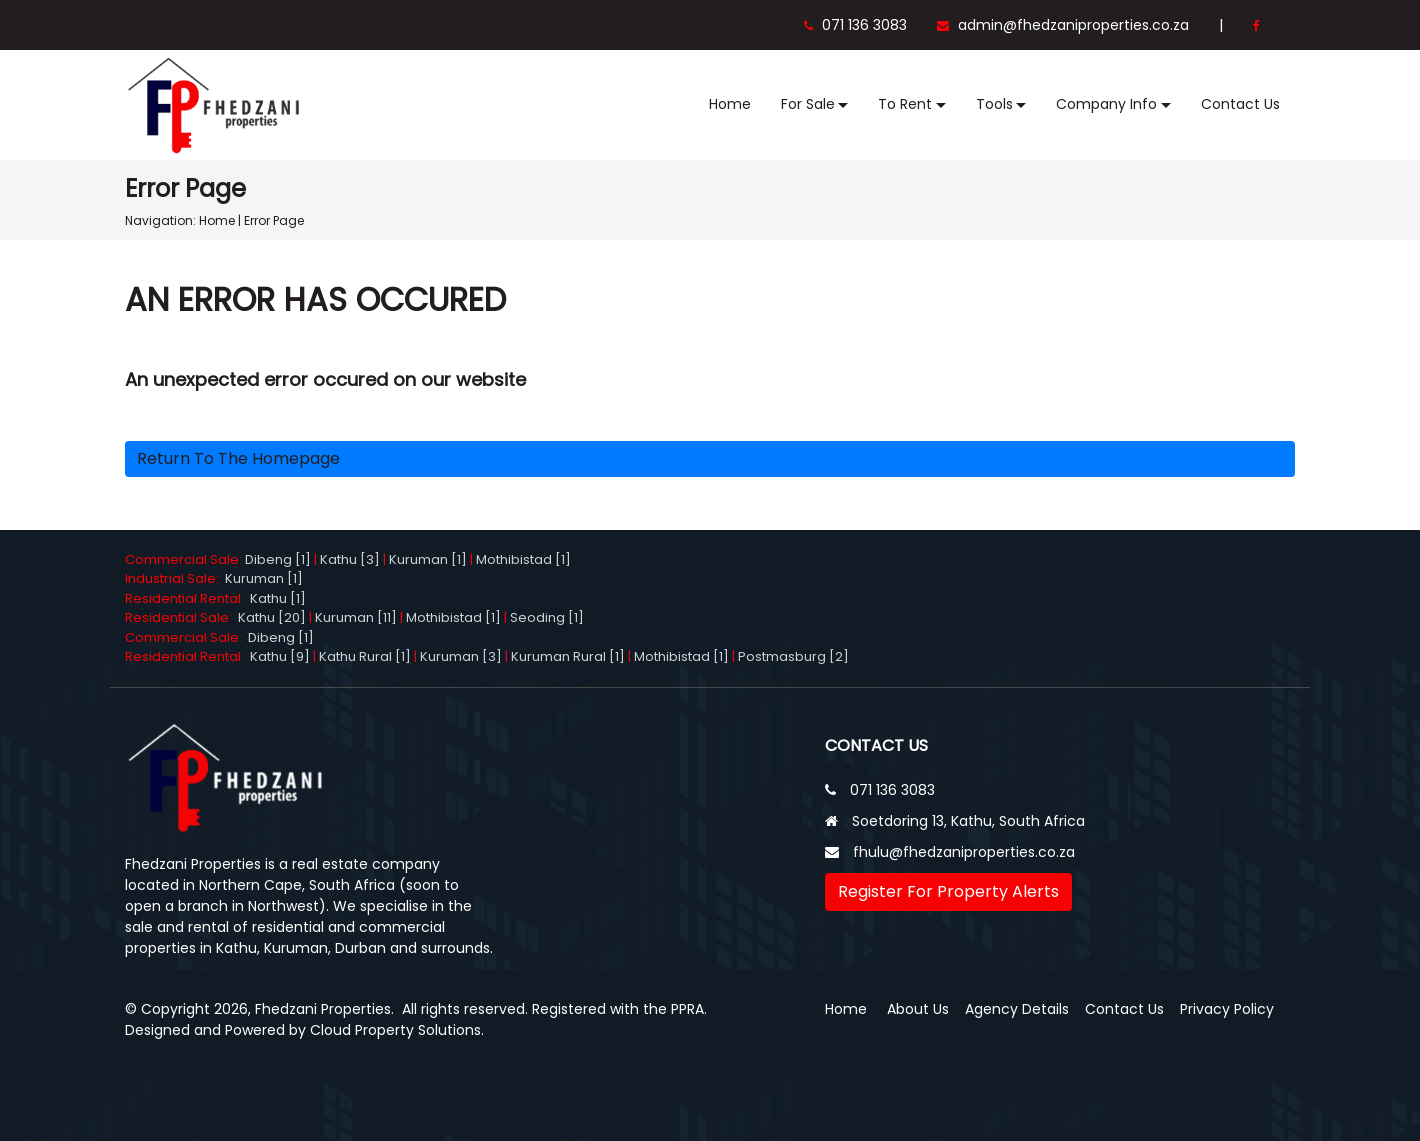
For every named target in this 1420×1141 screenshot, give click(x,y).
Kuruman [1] (428, 559)
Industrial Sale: (175, 578)
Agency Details (1017, 1009)
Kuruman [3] (461, 656)
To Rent (905, 104)
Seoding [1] (547, 617)
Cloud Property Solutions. (397, 1030)
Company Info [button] (1106, 104)
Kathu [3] (350, 559)
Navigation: (160, 220)
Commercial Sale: (185, 559)
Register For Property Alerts (948, 891)
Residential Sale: (181, 617)
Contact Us (1240, 104)
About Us (918, 1009)
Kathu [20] (272, 617)
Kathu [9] (280, 656)
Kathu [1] (278, 598)
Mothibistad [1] (523, 559)
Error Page (274, 220)
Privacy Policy (1227, 1009)
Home (730, 104)
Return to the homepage (238, 458)
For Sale (808, 104)
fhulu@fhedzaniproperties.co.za (964, 852)
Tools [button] (994, 104)
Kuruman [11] (356, 617)
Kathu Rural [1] (365, 656)
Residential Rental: (187, 598)
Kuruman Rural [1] (568, 656)
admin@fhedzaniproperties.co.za (1063, 25)
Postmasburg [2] (793, 656)
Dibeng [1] (278, 559)
